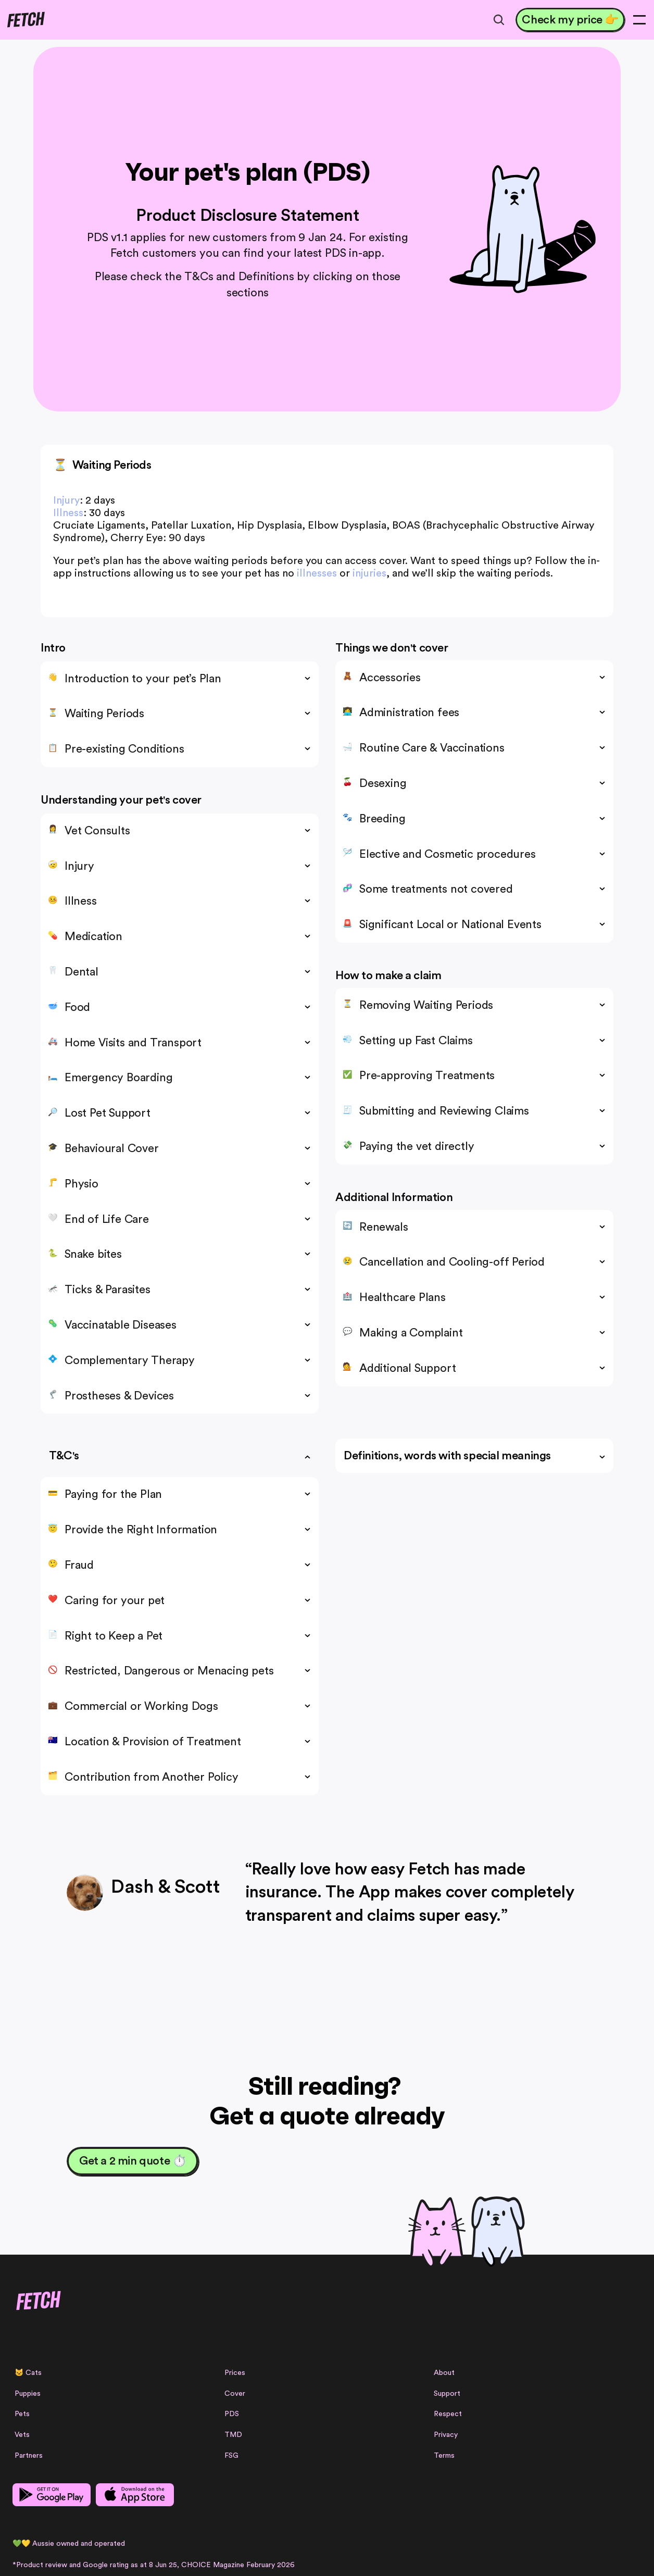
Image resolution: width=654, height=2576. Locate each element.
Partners (216, 2406)
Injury (66, 500)
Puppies (215, 2344)
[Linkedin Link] (91, 2368)
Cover (338, 2344)
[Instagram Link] (39, 2368)
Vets (209, 2385)
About (456, 2323)
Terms (456, 2406)
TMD (336, 2385)
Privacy (458, 2385)
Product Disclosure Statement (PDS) (169, 2514)
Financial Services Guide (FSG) (423, 2514)
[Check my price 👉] (558, 22)
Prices (338, 2323)
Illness (68, 513)
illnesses (317, 573)
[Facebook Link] (57, 2368)
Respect (460, 2364)
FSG (335, 2406)
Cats (221, 2323)
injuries (369, 573)
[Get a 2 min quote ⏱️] (132, 2161)
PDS (335, 2364)
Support (459, 2344)
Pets (209, 2364)
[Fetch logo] (67, 22)
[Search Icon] (485, 21)
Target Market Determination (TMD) (296, 2514)
